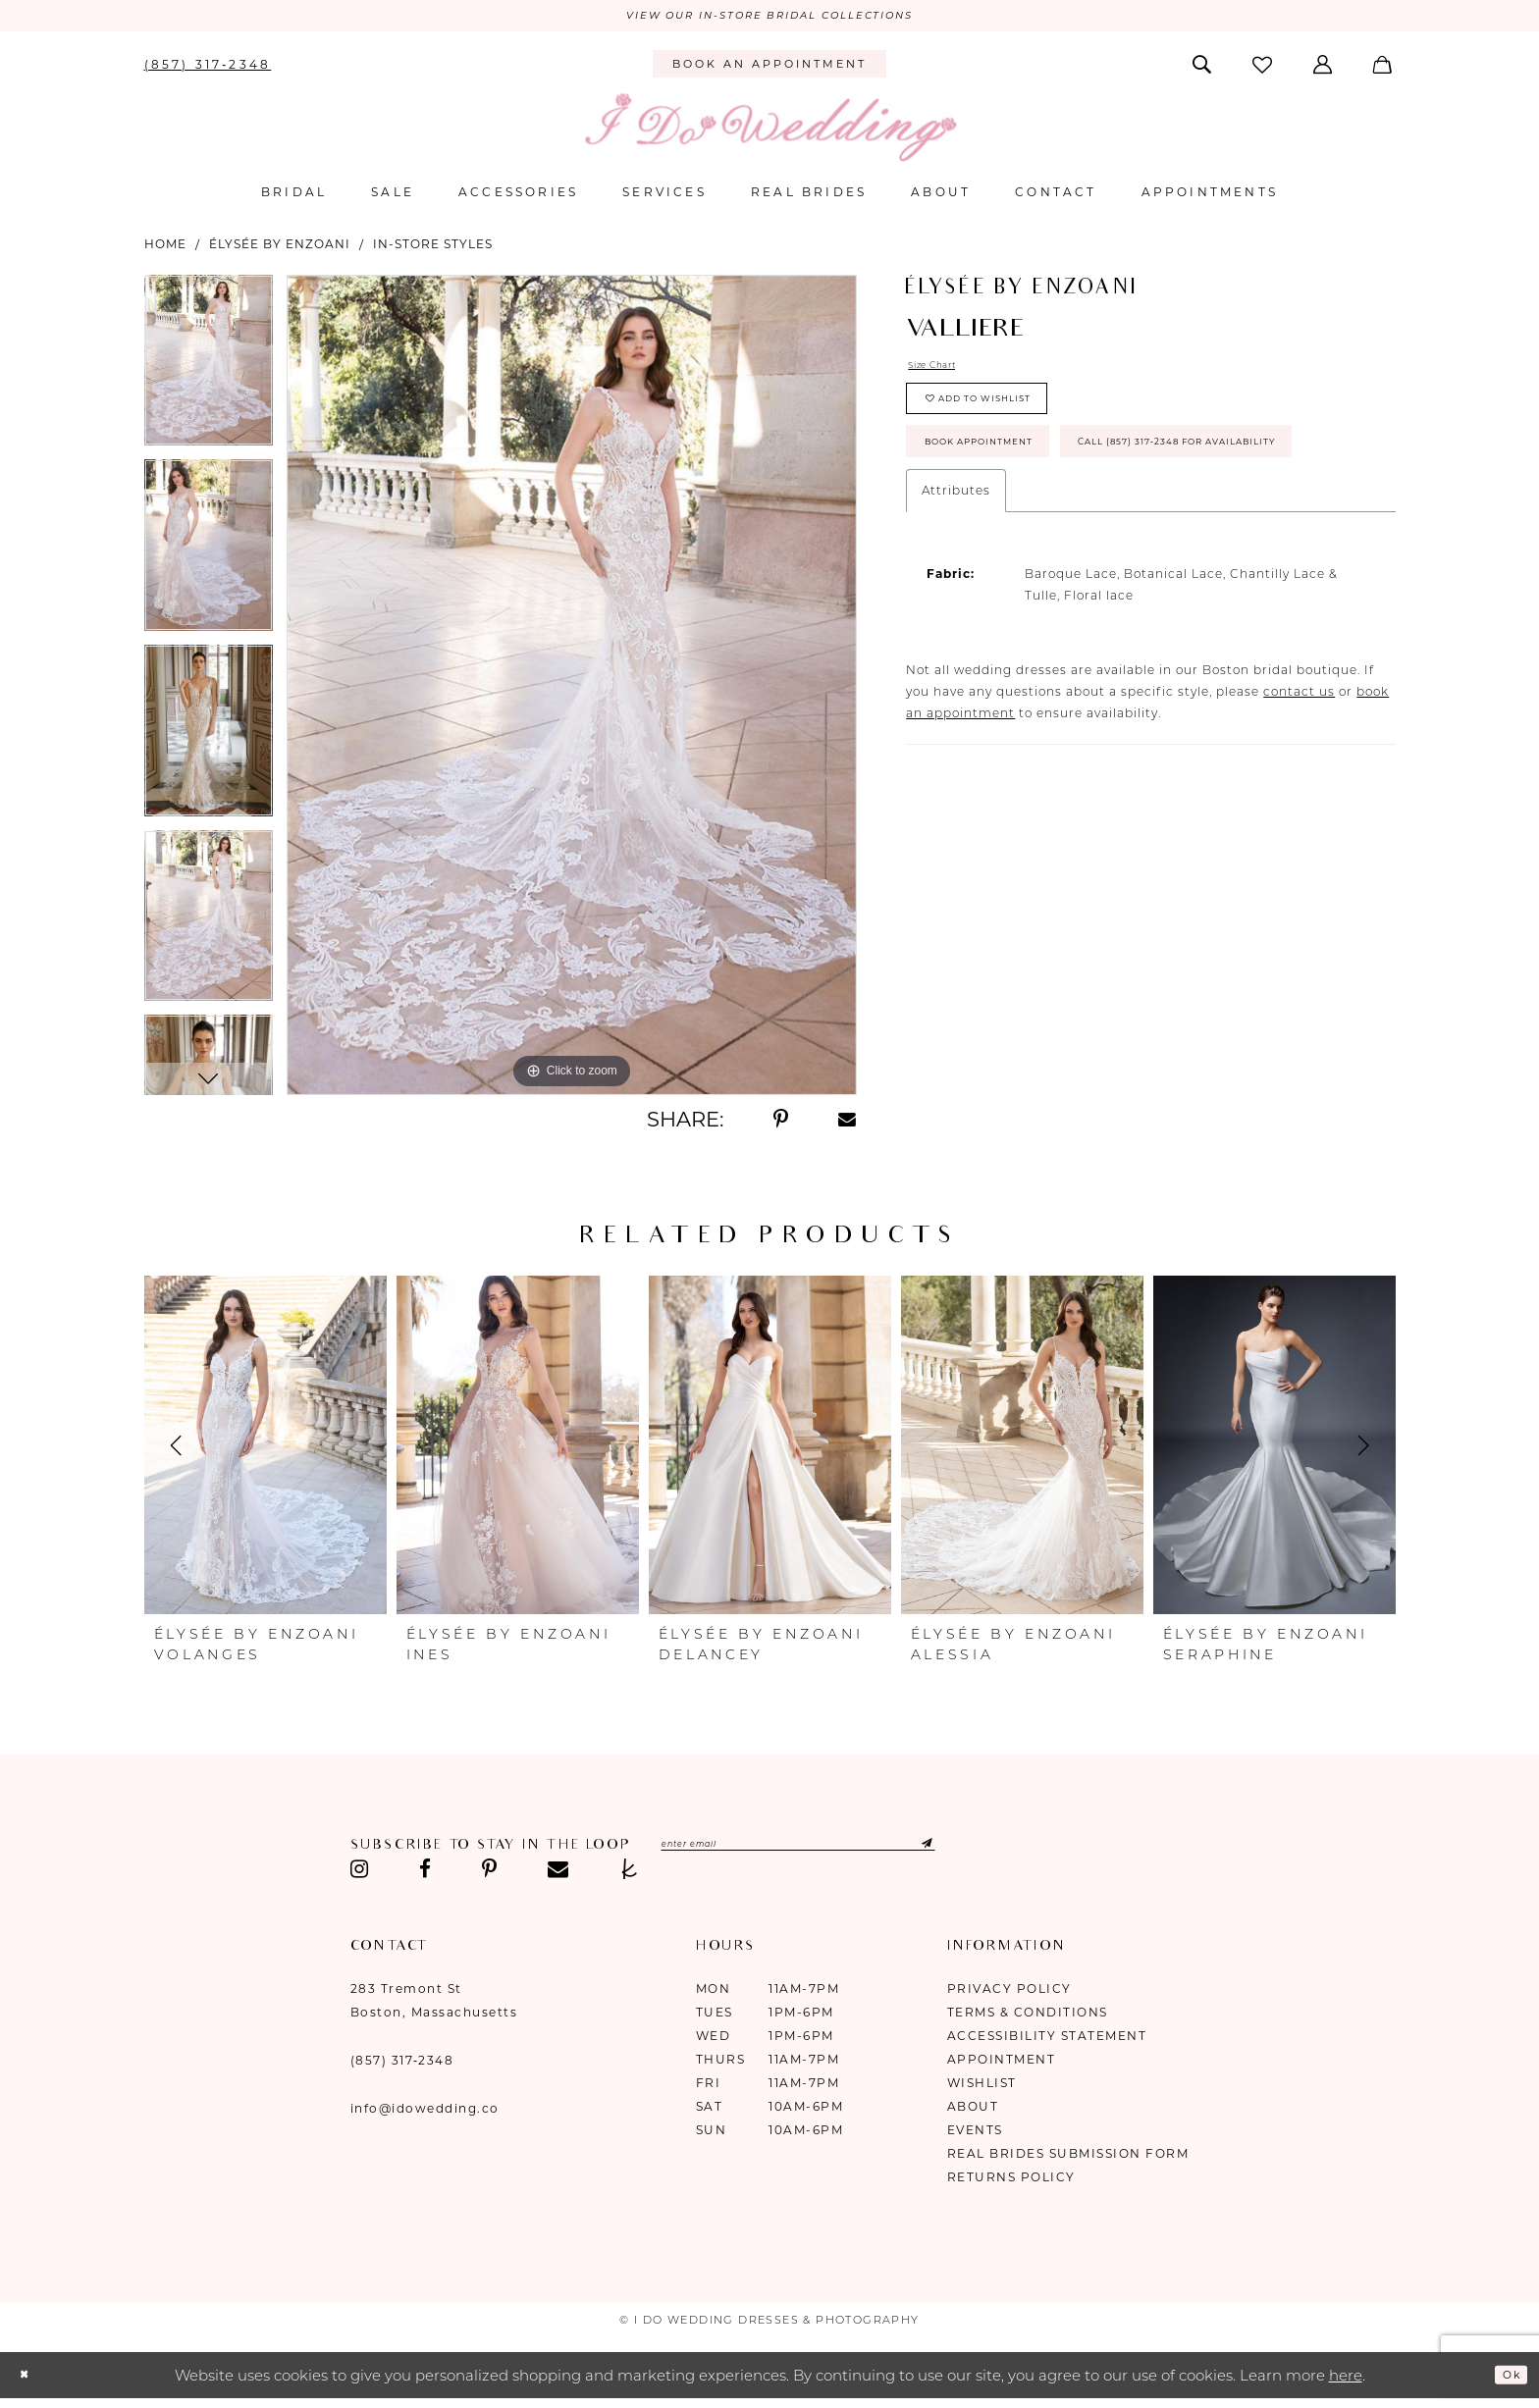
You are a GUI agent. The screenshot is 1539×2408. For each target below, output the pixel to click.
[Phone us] (208, 68)
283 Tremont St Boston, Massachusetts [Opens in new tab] (434, 2005)
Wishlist (982, 2087)
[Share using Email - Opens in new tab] (848, 1124)
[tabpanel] (208, 372)
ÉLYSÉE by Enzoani (279, 248)
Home (165, 248)
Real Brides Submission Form (1068, 2158)
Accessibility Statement (1047, 2040)
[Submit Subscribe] (1019, 1851)
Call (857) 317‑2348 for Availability (1072, 538)
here (1345, 2380)
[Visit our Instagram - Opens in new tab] (360, 1874)
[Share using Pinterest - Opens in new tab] (780, 1124)
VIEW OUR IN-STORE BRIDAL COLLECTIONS (769, 18)
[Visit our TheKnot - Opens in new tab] (629, 1874)
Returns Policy (1011, 2181)
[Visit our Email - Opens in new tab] (558, 1874)
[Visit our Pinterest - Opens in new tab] (489, 1874)
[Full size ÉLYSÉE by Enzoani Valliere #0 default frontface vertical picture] (572, 690)
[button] (1324, 68)
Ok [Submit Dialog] (1505, 2379)
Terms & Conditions (1027, 2017)
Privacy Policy (1009, 1993)
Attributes (956, 592)
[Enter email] (853, 1851)
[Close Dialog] (29, 2380)
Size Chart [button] (943, 373)
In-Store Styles (433, 248)
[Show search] (1203, 68)
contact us (1299, 793)
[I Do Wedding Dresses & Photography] (769, 132)
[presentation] (265, 1450)
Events (975, 2134)
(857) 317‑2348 (402, 2065)
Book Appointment (1008, 479)
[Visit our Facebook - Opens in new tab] (425, 1874)
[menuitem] (208, 68)
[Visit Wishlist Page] (1263, 69)
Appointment (1001, 2064)
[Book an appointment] (769, 69)
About (973, 2111)
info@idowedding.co (425, 2113)
